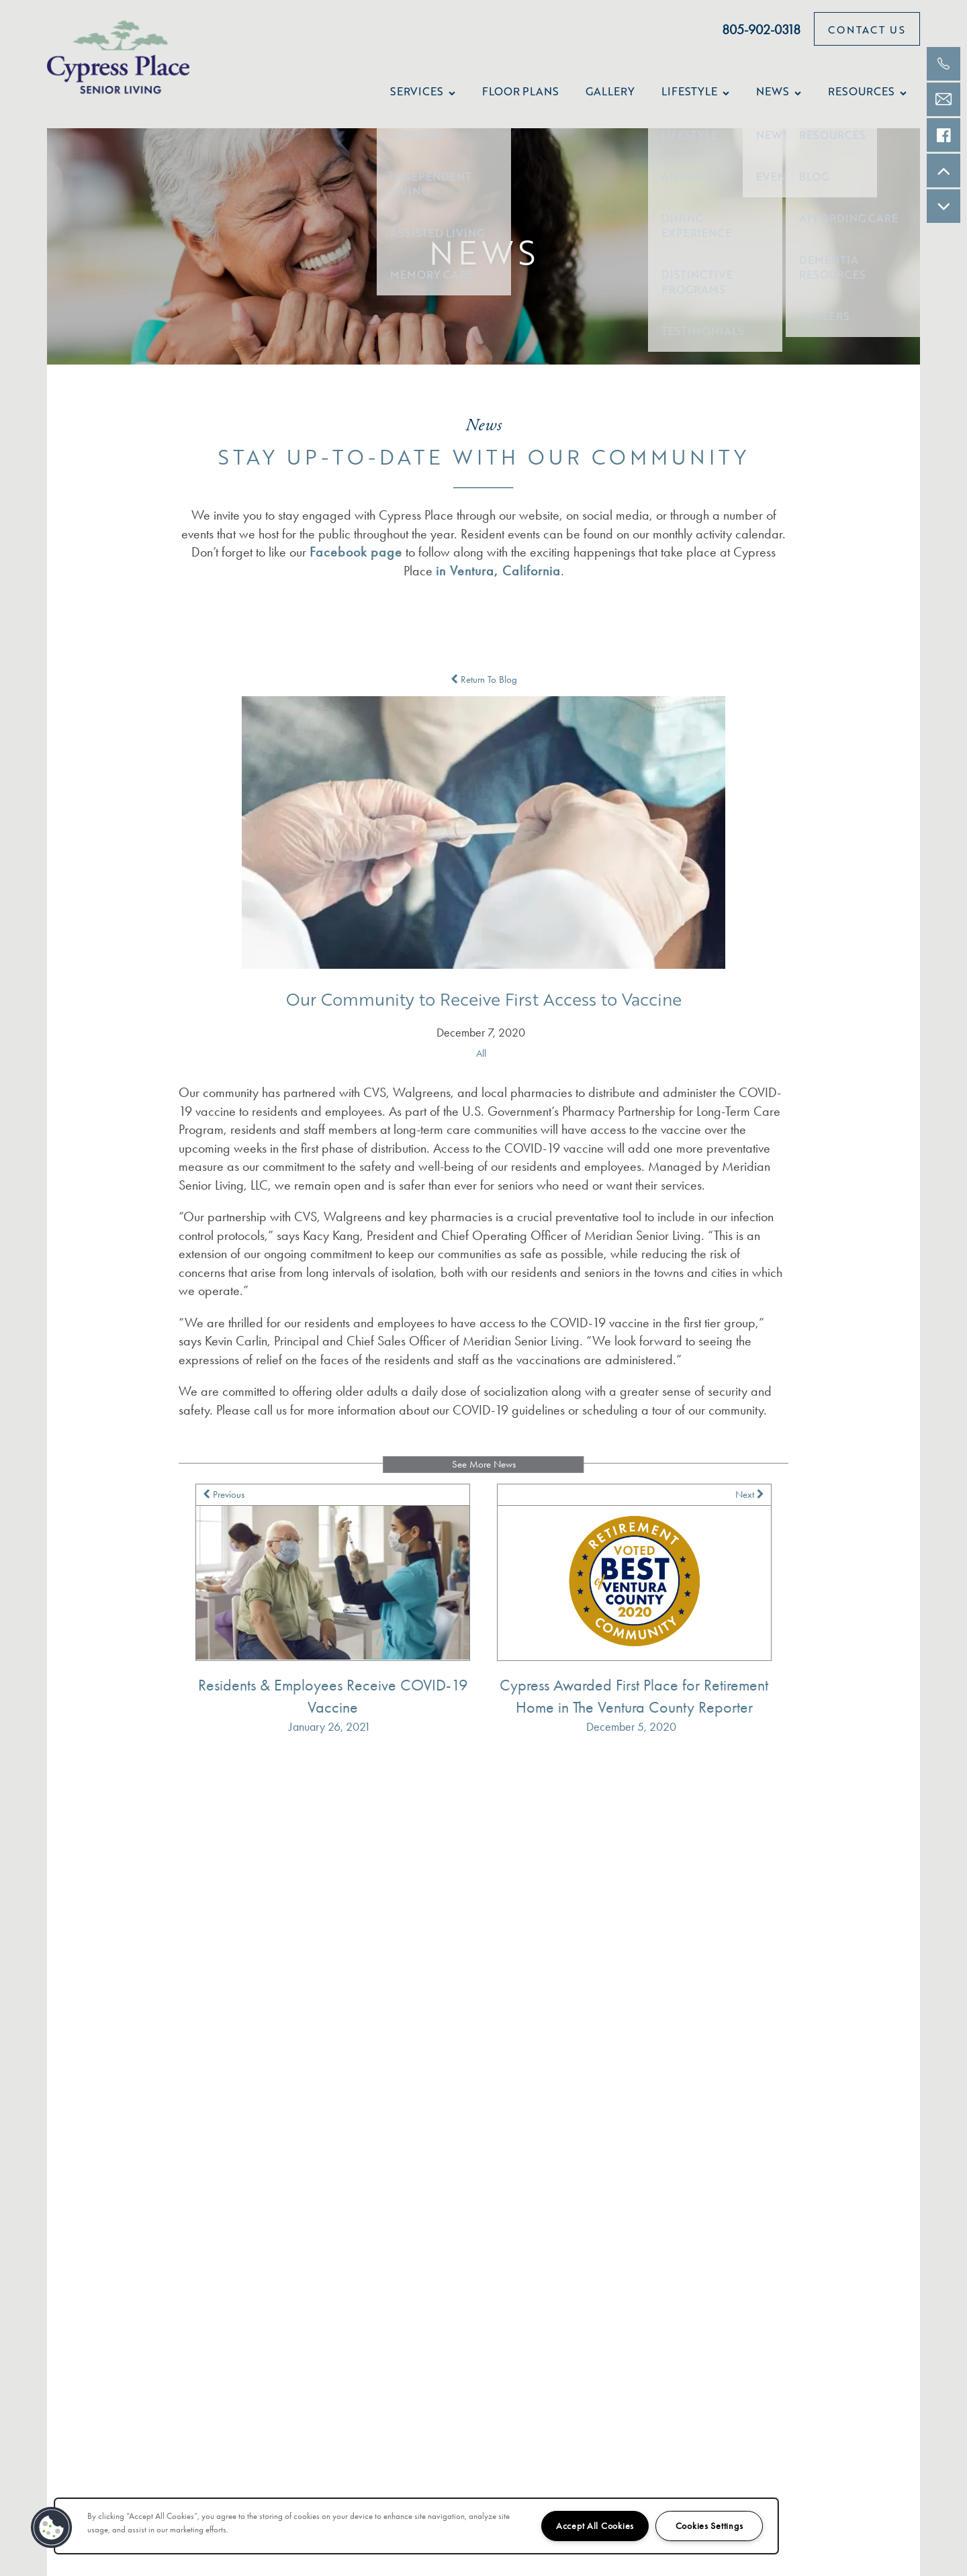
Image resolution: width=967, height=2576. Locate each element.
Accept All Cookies (595, 2526)
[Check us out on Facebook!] (943, 135)
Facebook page (356, 552)
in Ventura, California (498, 571)
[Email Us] (943, 99)
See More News (484, 1464)
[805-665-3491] (943, 64)
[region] (416, 2526)
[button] (867, 29)
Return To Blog (484, 679)
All (481, 1053)
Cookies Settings (709, 2526)
